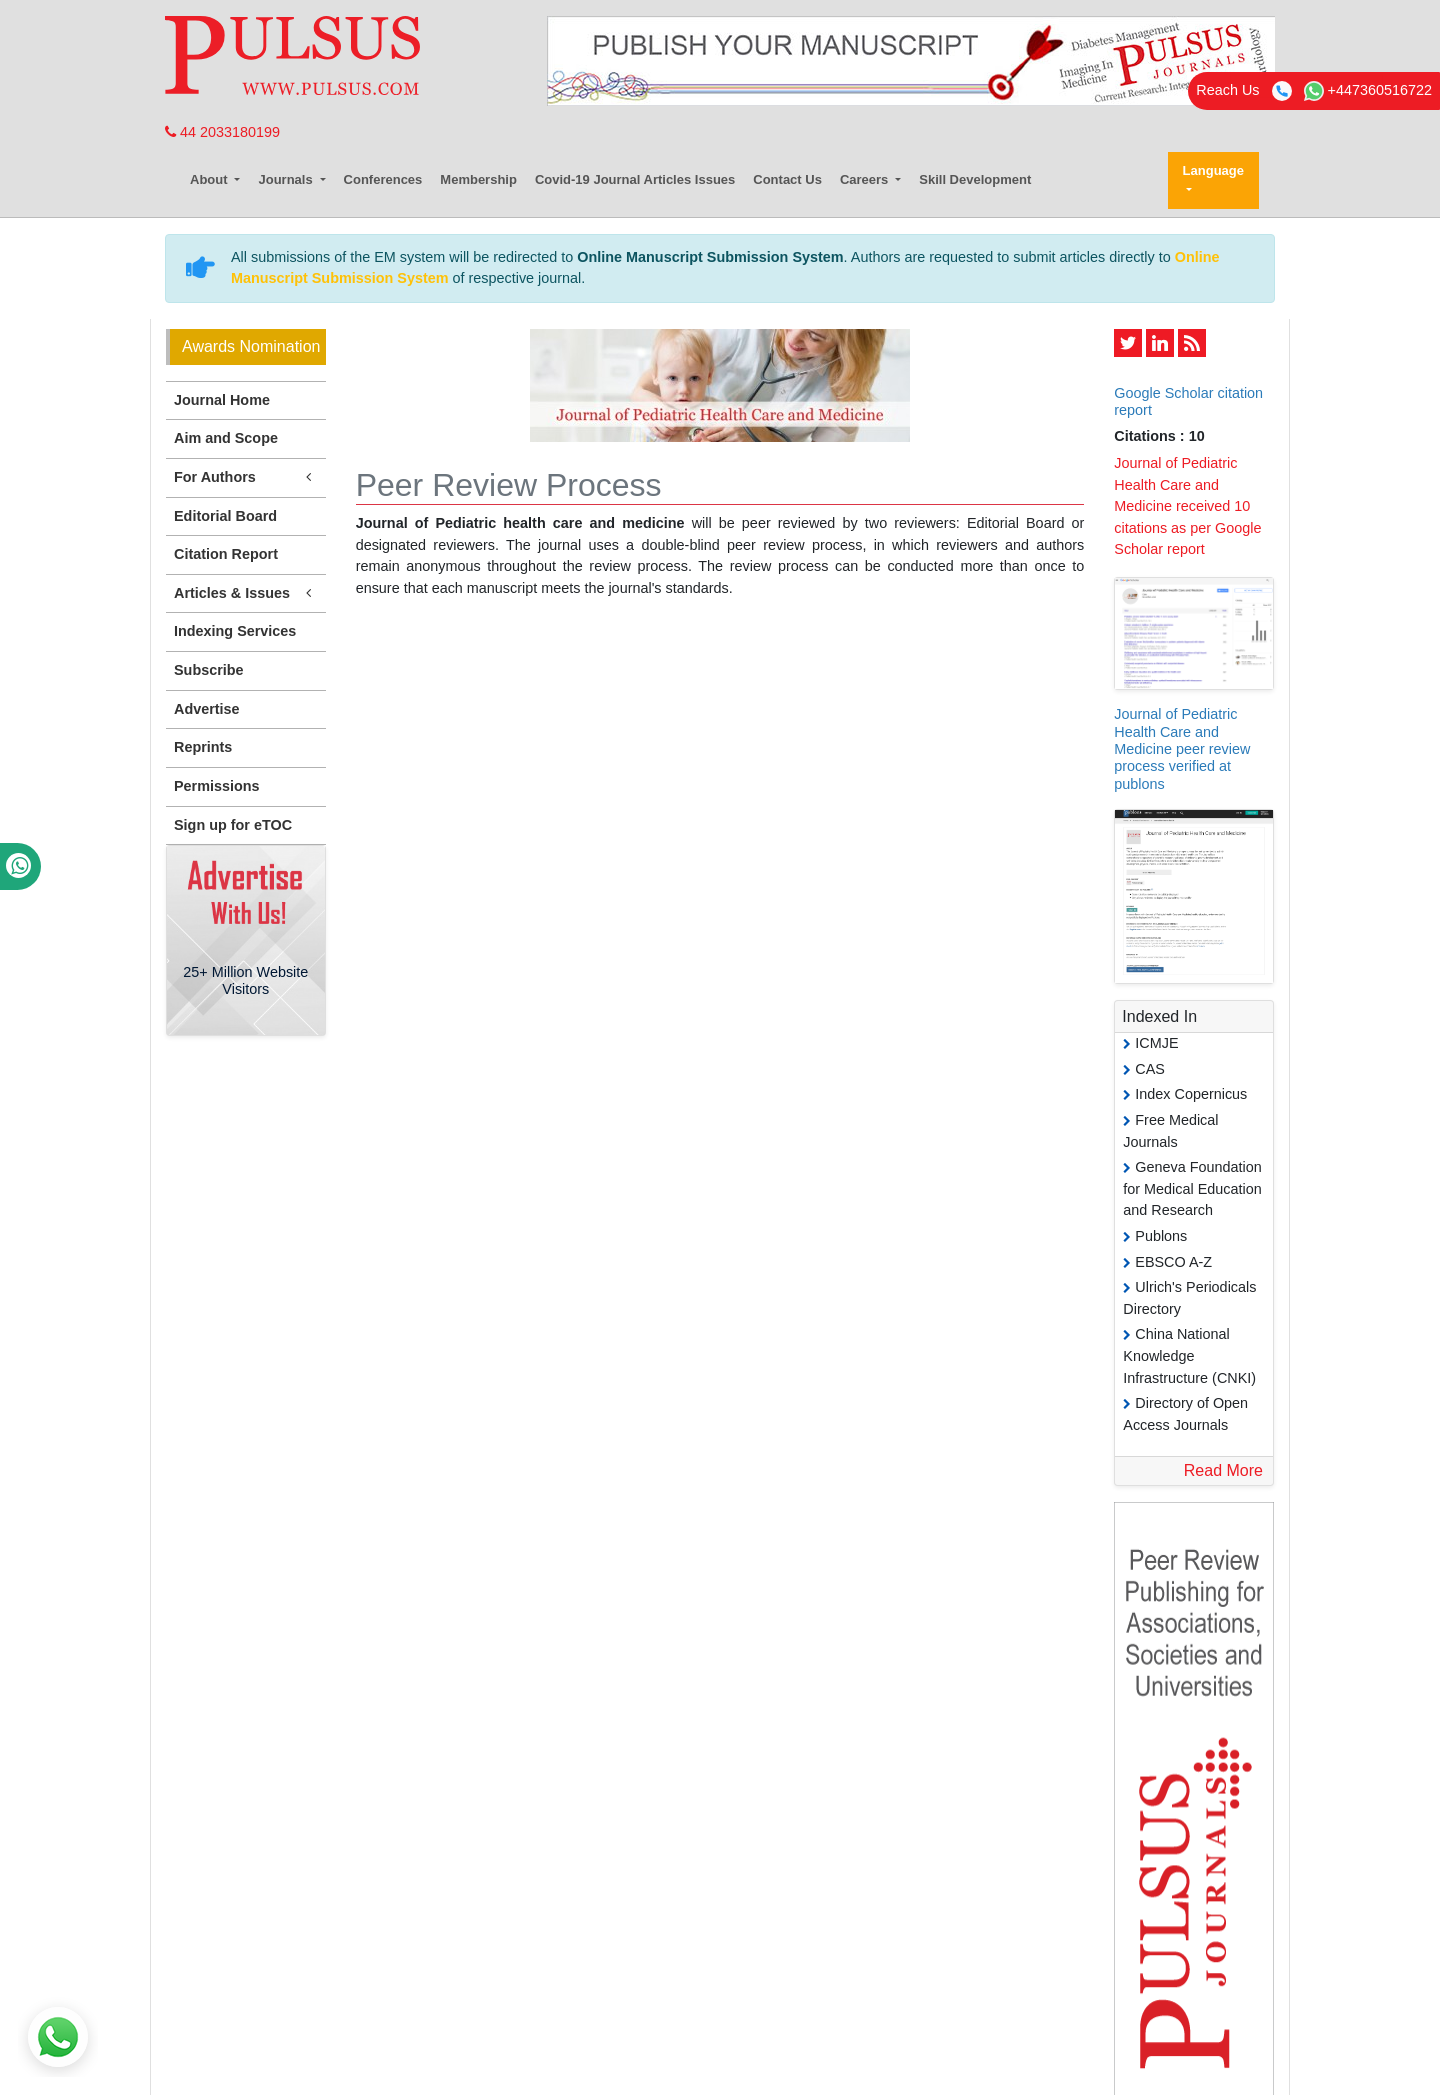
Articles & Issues (246, 593)
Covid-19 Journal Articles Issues (635, 179)
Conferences (383, 179)
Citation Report (226, 554)
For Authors (246, 477)
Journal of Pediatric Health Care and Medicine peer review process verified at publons (1182, 748)
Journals (287, 179)
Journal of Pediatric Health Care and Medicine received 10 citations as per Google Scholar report (1187, 506)
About (210, 179)
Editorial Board (225, 516)
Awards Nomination (251, 346)
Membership (478, 179)
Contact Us (787, 179)
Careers (866, 179)
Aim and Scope (226, 438)
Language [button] (1213, 170)
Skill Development (975, 179)
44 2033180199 (222, 132)
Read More (1223, 1470)
